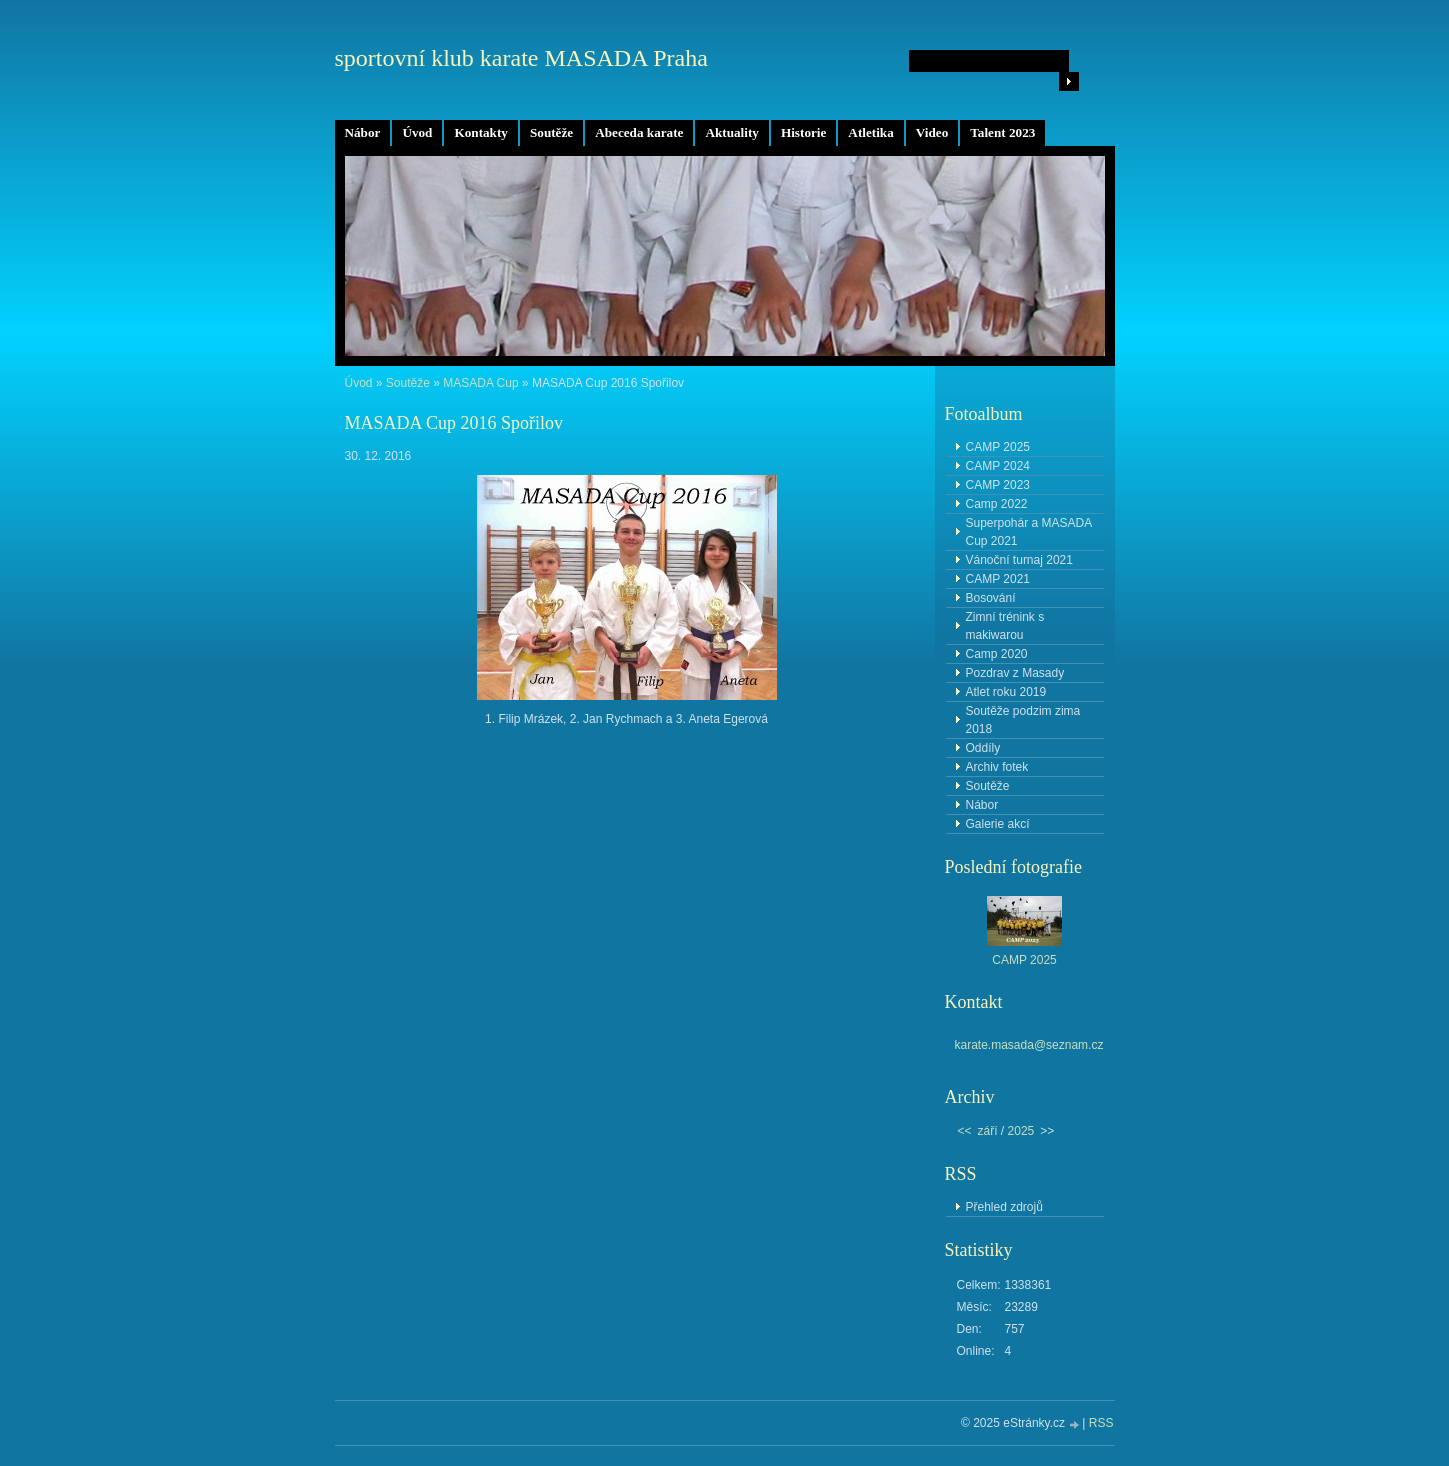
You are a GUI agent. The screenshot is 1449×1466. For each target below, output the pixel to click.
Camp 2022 (997, 504)
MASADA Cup (482, 383)
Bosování (991, 598)
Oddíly (983, 748)
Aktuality (732, 132)
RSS (1101, 1423)
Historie (803, 132)
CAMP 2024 (998, 466)
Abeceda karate (639, 132)
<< (965, 1131)
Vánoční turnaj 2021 (1019, 560)
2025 (1021, 1131)
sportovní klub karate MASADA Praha (521, 58)
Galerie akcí (998, 824)
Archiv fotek (997, 767)
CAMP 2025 (998, 447)
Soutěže (551, 132)
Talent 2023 (1002, 132)
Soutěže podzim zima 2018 (1023, 720)
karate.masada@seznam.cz (1029, 1045)
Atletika (870, 132)
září (988, 1131)
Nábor (363, 132)
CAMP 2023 (998, 485)
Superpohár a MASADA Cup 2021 (1029, 532)
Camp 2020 (997, 654)
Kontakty (481, 132)
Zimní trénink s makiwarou (1005, 626)
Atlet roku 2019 (1006, 692)
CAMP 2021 (998, 579)
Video (932, 132)
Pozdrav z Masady (1015, 673)
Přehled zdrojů (1004, 1207)
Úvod (417, 132)
